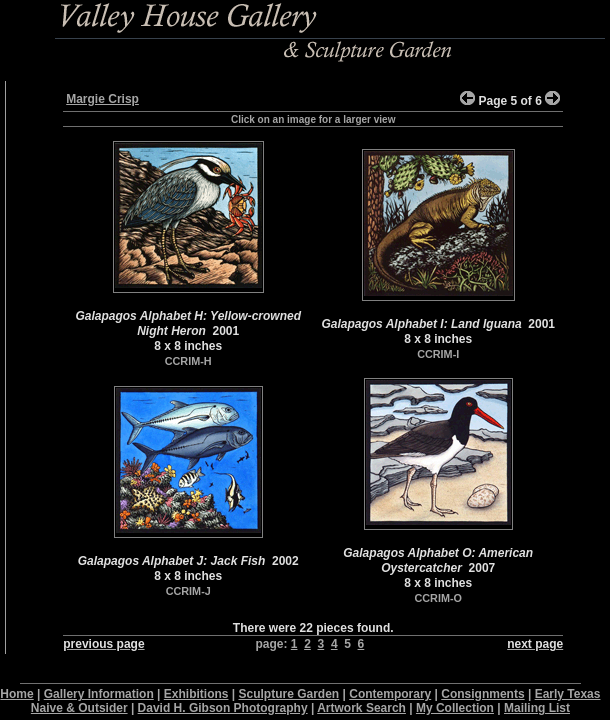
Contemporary (390, 694)
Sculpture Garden (289, 694)
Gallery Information (99, 694)
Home (16, 694)
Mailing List (537, 708)
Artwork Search (361, 708)
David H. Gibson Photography (223, 708)
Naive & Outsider (79, 708)
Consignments (482, 694)
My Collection (455, 708)
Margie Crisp (102, 99)
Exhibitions (196, 694)
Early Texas (568, 694)
